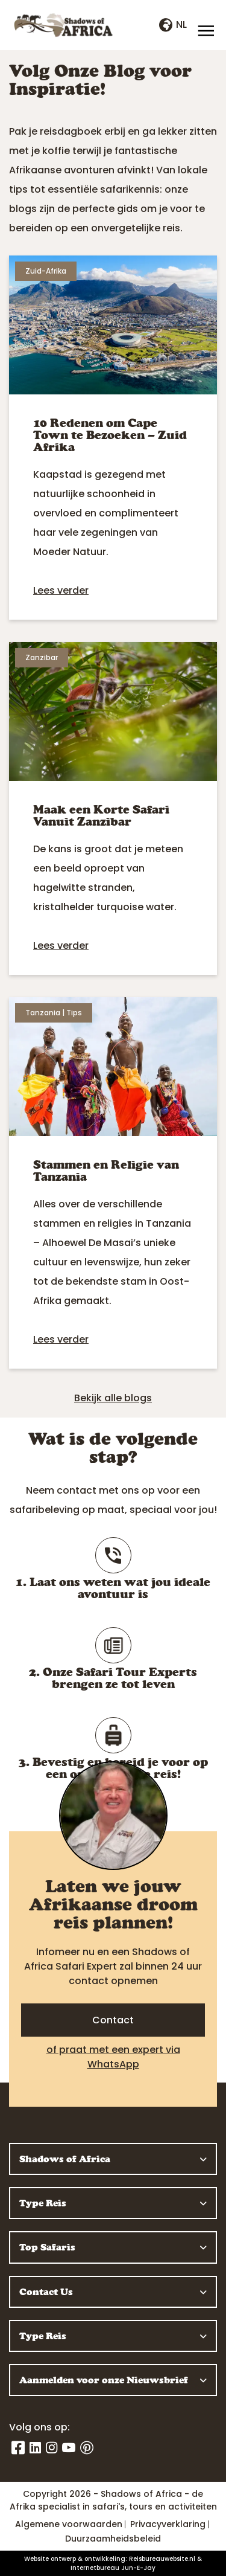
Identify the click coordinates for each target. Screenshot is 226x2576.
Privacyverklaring (168, 2524)
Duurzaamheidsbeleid (113, 2539)
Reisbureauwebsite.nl (162, 2558)
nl (173, 24)
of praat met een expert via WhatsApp (113, 2057)
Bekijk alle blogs (113, 1398)
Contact (113, 2020)
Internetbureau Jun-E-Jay (113, 2567)
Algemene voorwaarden (68, 2524)
